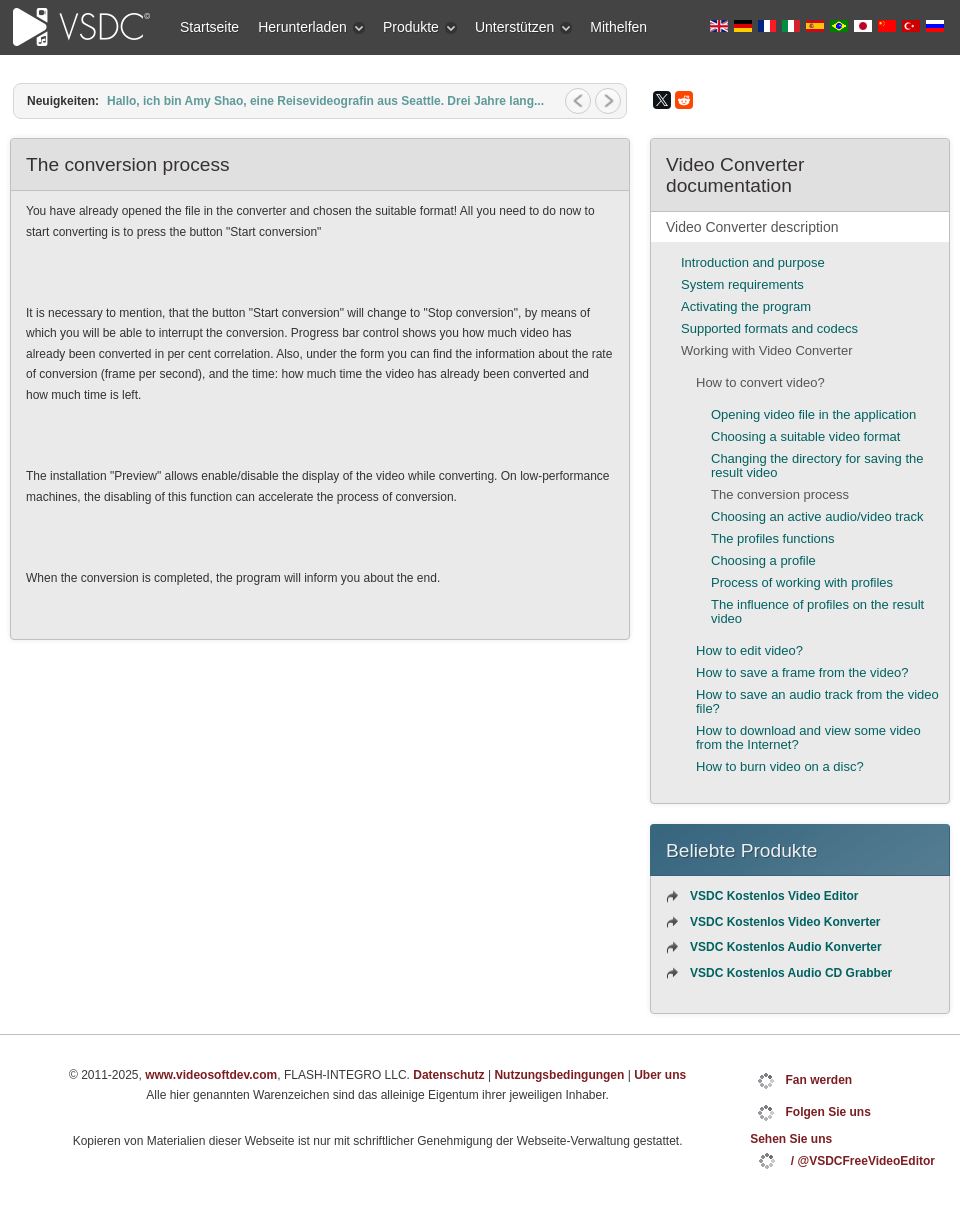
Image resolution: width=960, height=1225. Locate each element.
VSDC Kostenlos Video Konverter (785, 922)
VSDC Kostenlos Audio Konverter (786, 947)
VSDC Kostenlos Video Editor (774, 896)
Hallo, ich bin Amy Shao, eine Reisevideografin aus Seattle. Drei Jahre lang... (325, 101)
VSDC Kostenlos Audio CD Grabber (791, 973)
